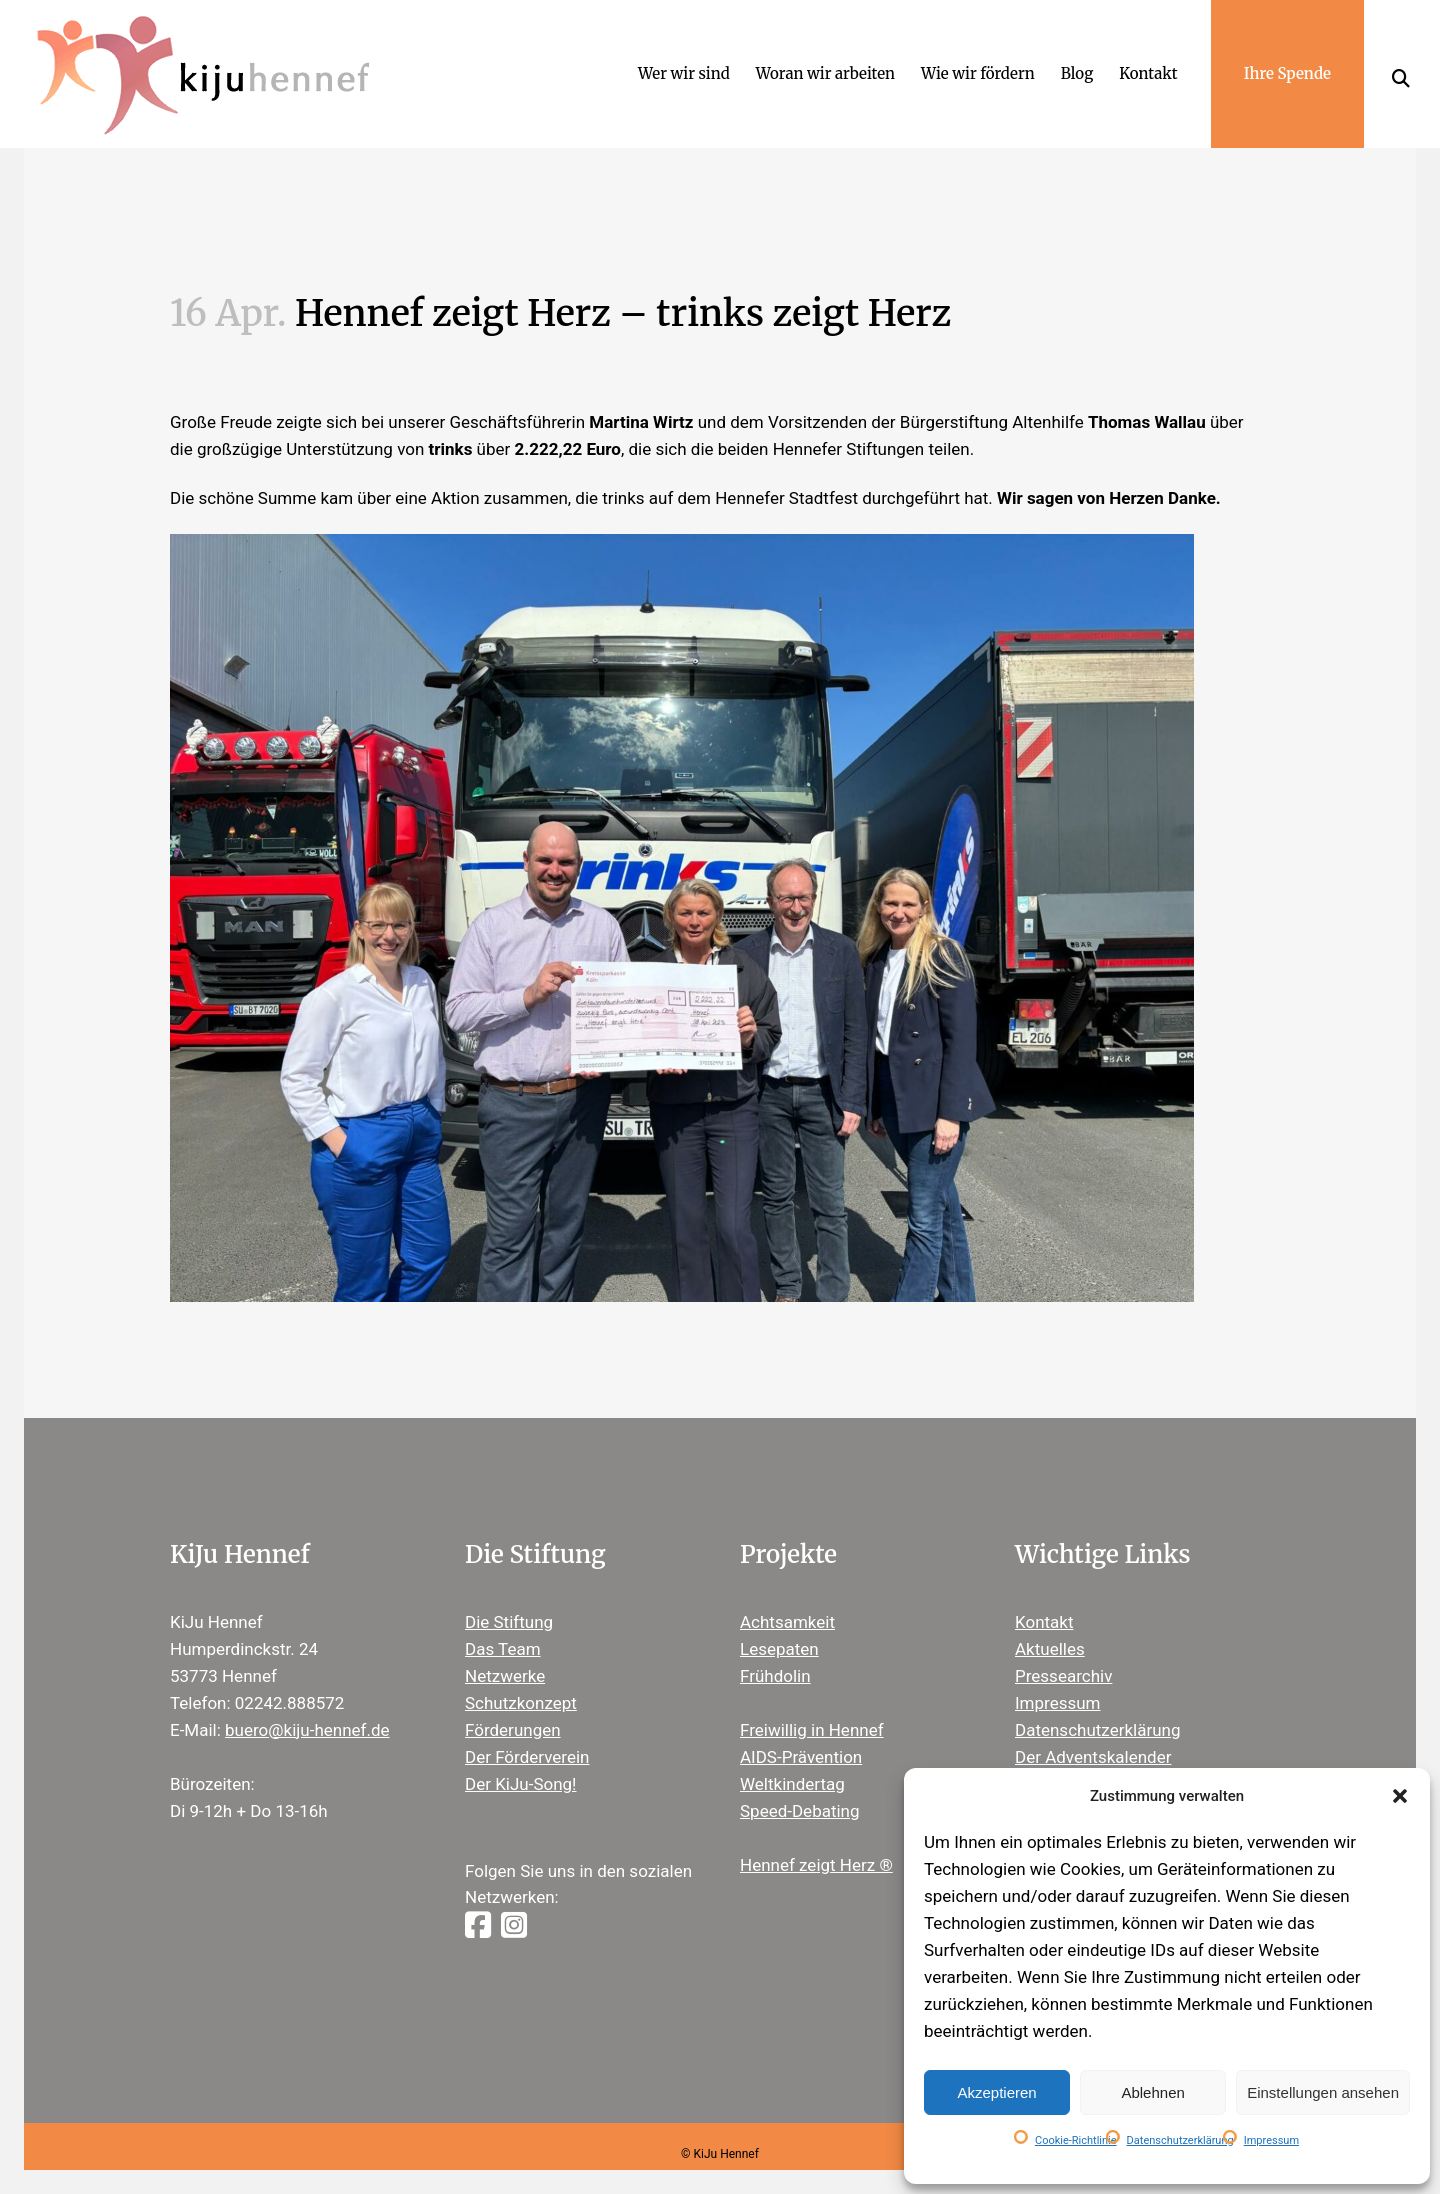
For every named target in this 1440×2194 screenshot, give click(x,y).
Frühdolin (775, 1650)
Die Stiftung (509, 1596)
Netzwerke (505, 1650)
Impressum (1271, 2140)
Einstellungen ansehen (1323, 2092)
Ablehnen (1152, 2092)
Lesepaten (779, 1623)
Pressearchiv (1063, 1650)
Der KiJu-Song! (521, 1758)
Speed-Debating (800, 1785)
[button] (1400, 1796)
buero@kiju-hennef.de (307, 1704)
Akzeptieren (996, 2092)
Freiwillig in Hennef (812, 1704)
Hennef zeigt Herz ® (816, 1839)
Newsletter (1056, 1758)
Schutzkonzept (521, 1677)
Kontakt (1044, 1596)
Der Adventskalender (1093, 1731)
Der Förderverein (527, 1731)
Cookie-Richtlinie (1076, 2140)
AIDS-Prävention (801, 1731)
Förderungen (513, 1704)
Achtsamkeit (787, 1596)
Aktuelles (1050, 1623)
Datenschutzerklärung (1180, 2140)
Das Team (503, 1623)
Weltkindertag (792, 1758)
